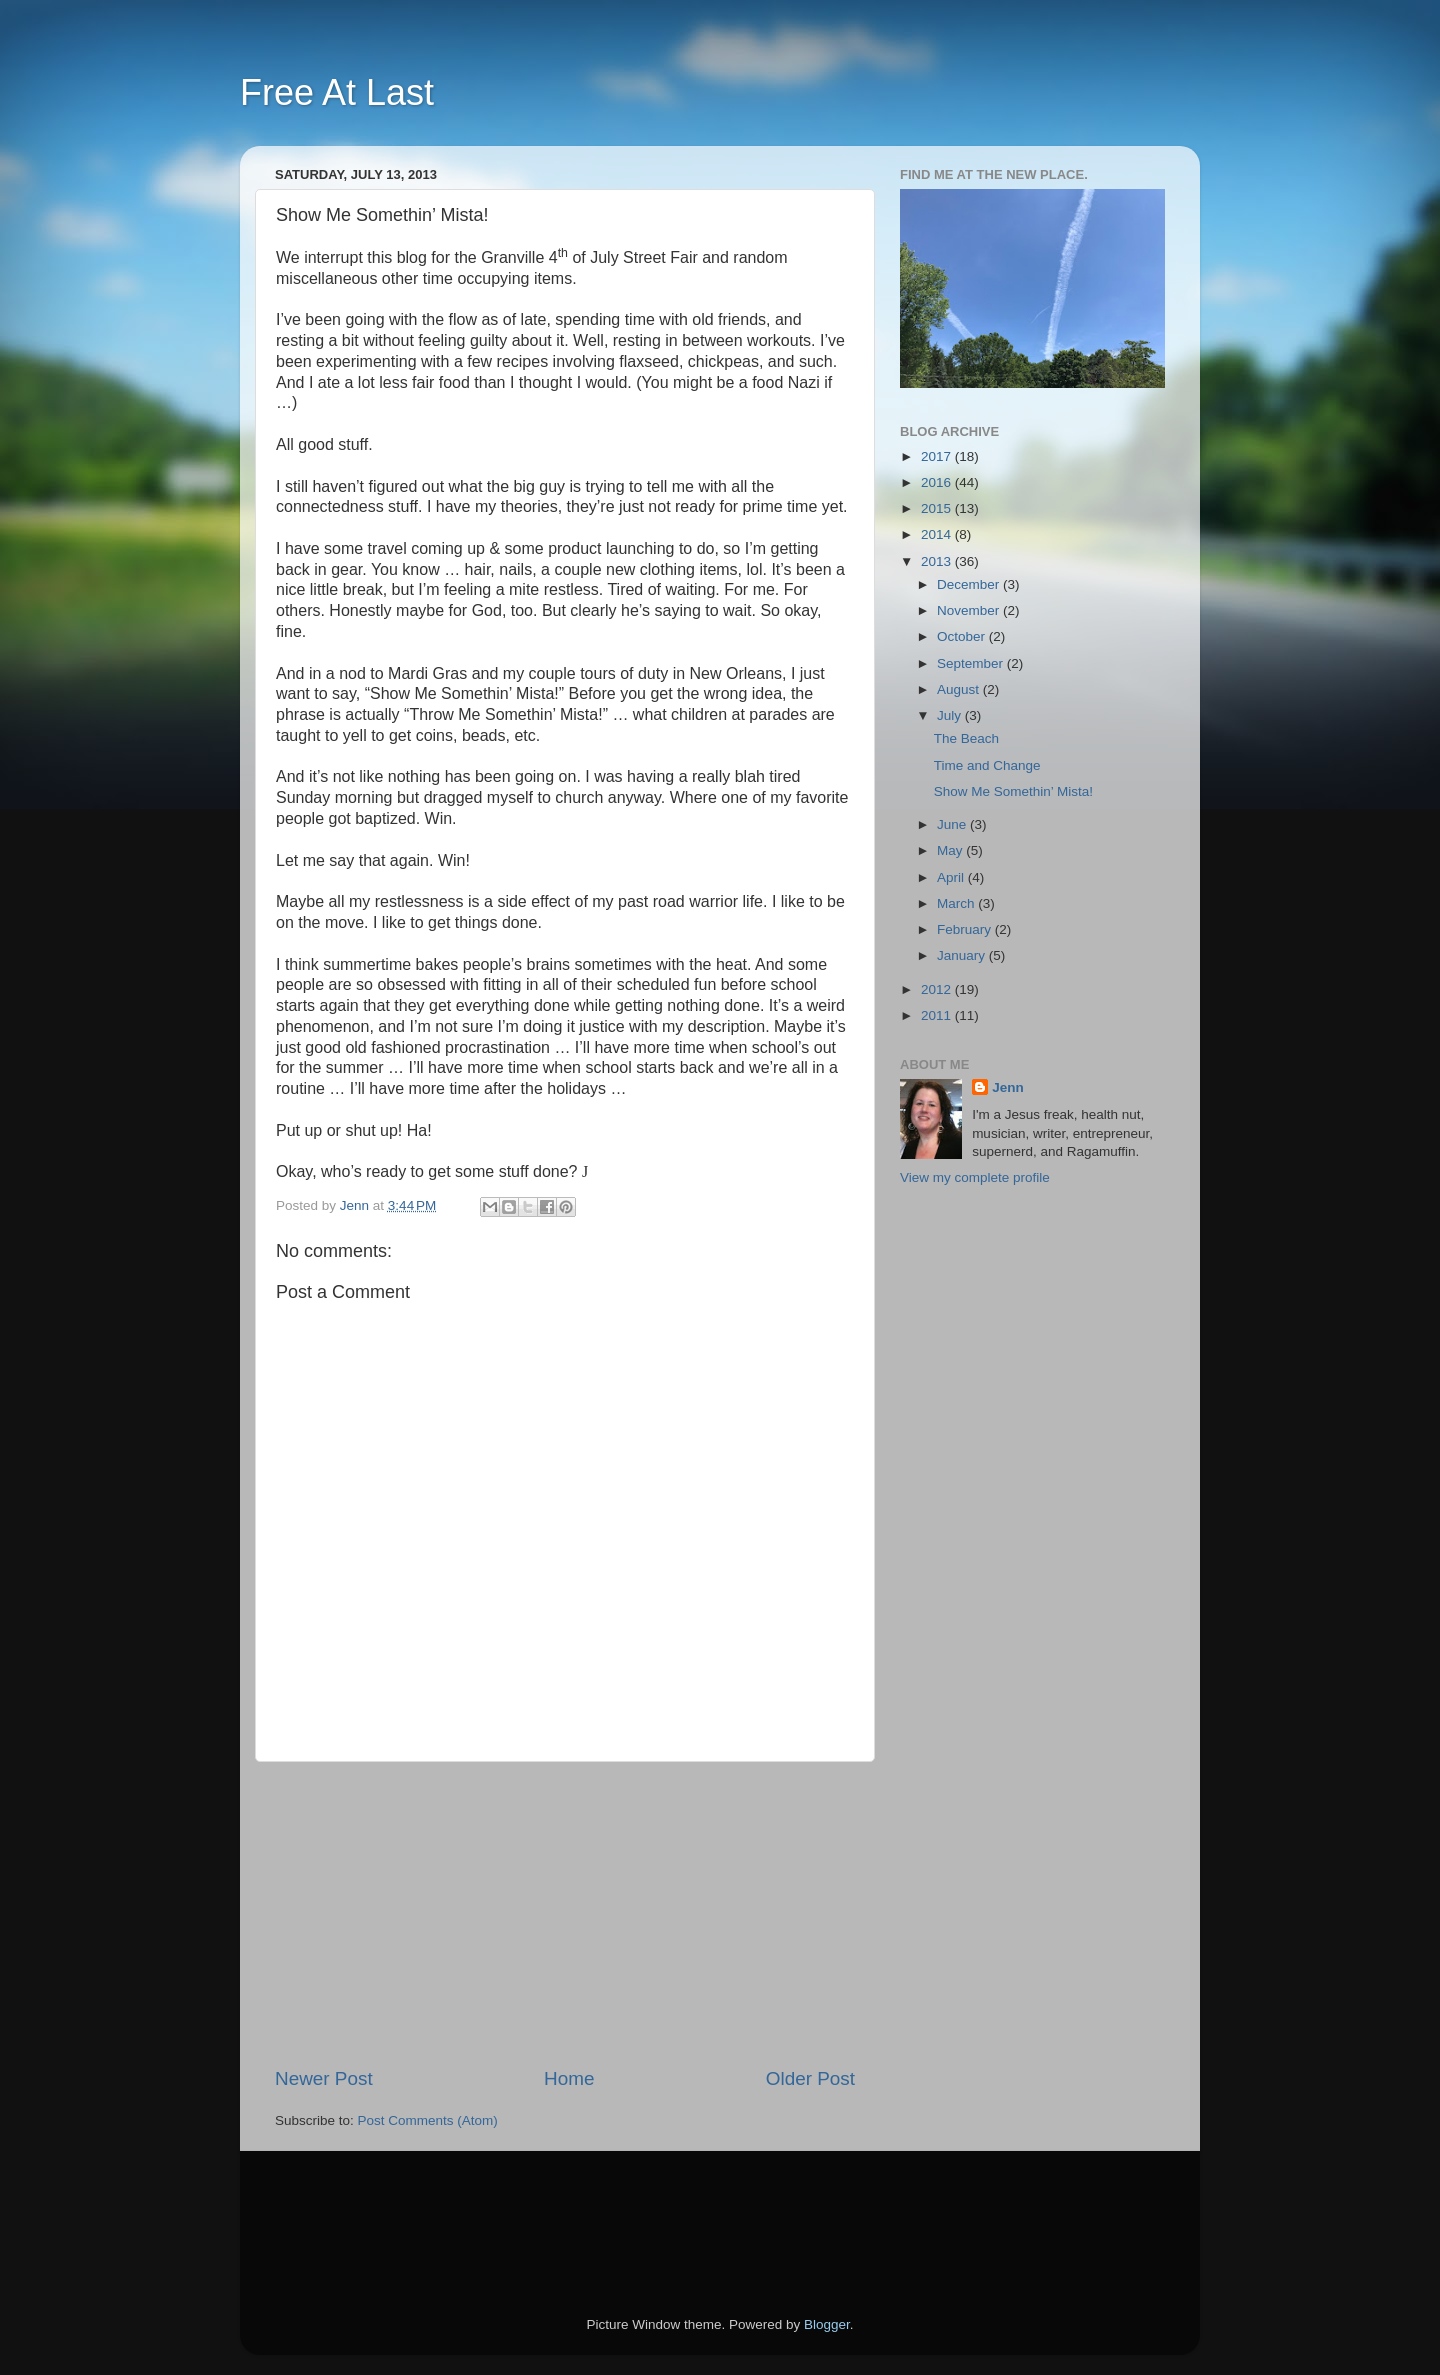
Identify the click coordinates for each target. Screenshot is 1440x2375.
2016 (938, 482)
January (963, 955)
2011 (938, 1015)
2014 (938, 534)
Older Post (810, 2078)
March (957, 903)
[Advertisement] (565, 1914)
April (952, 877)
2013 (938, 561)
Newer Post (324, 2078)
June (953, 824)
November (970, 610)
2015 (938, 508)
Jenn (1008, 1087)
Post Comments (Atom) (428, 2120)
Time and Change (987, 765)
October (963, 636)
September (972, 663)
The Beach (966, 738)
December (970, 584)
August (960, 689)
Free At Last (337, 92)
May (951, 850)
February (966, 929)
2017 (938, 456)
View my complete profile (975, 1177)
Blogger (827, 2324)
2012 (938, 989)
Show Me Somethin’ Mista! (1013, 791)
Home (569, 2078)
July (951, 715)
